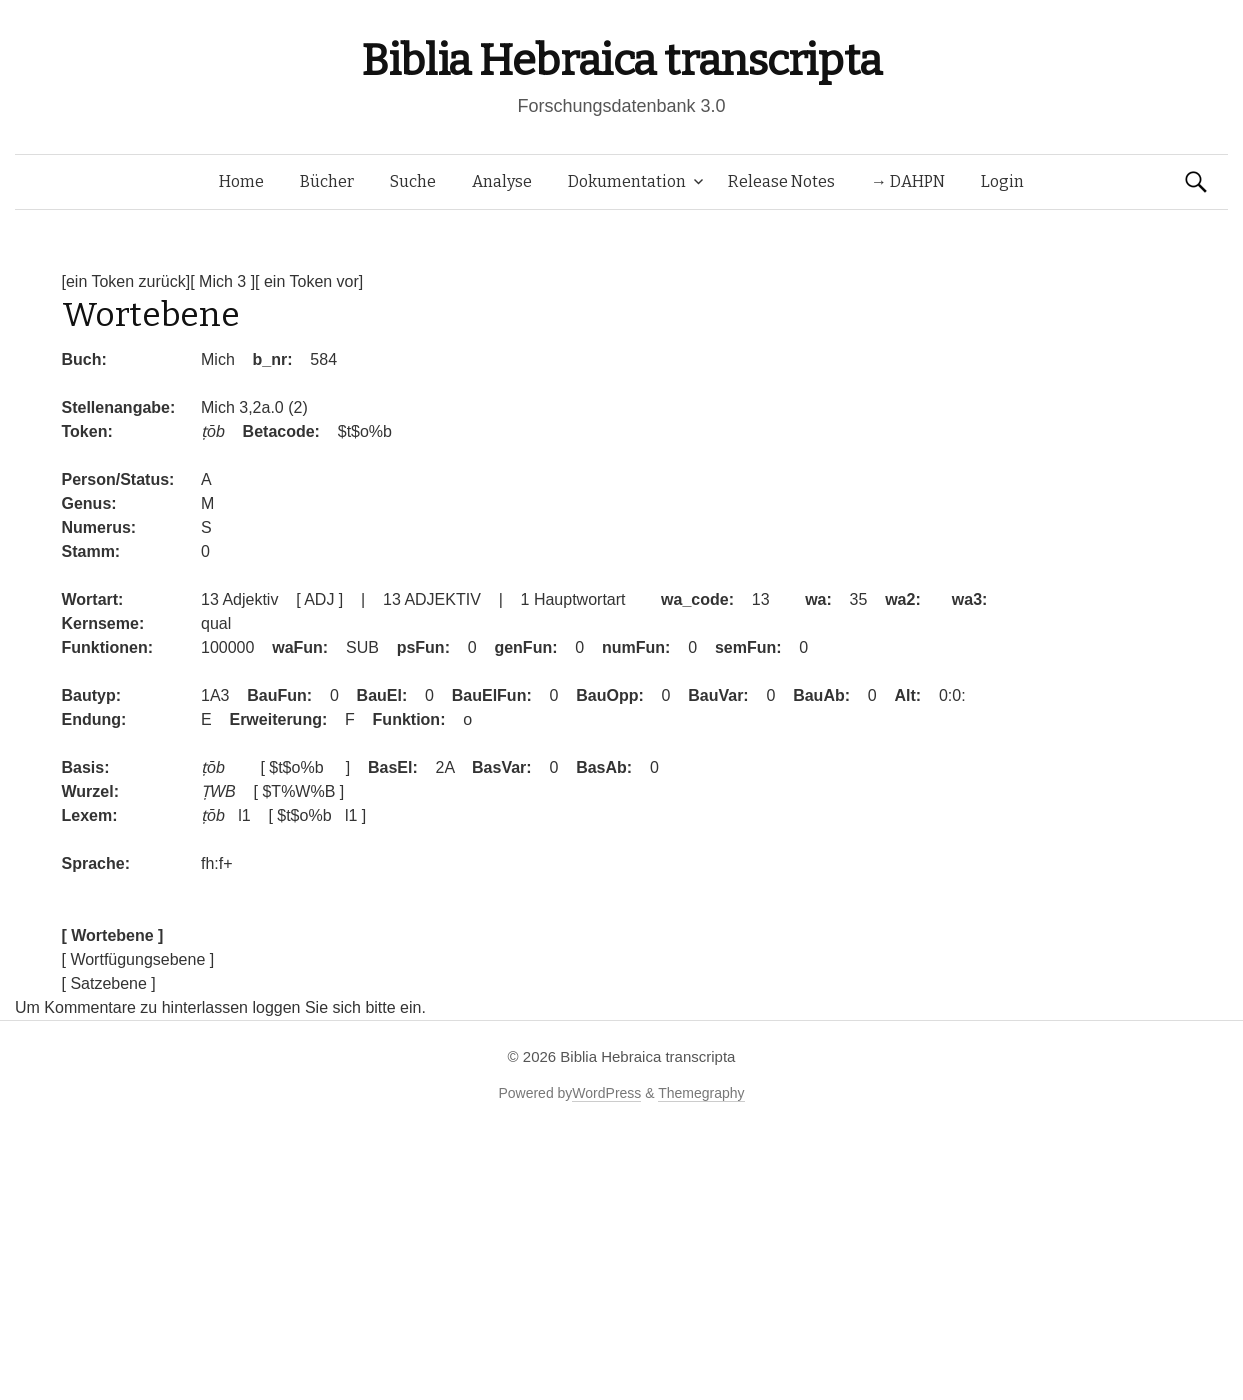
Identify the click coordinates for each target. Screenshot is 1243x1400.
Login (1002, 181)
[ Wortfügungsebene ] (138, 959)
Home (241, 181)
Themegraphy (701, 1093)
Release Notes (781, 181)
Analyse (502, 181)
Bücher (327, 181)
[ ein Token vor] (309, 281)
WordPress (606, 1093)
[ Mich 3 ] (222, 281)
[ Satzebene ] (109, 983)
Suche (413, 181)
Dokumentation (627, 181)
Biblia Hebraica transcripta (621, 60)
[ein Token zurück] (126, 281)
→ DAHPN (908, 181)
